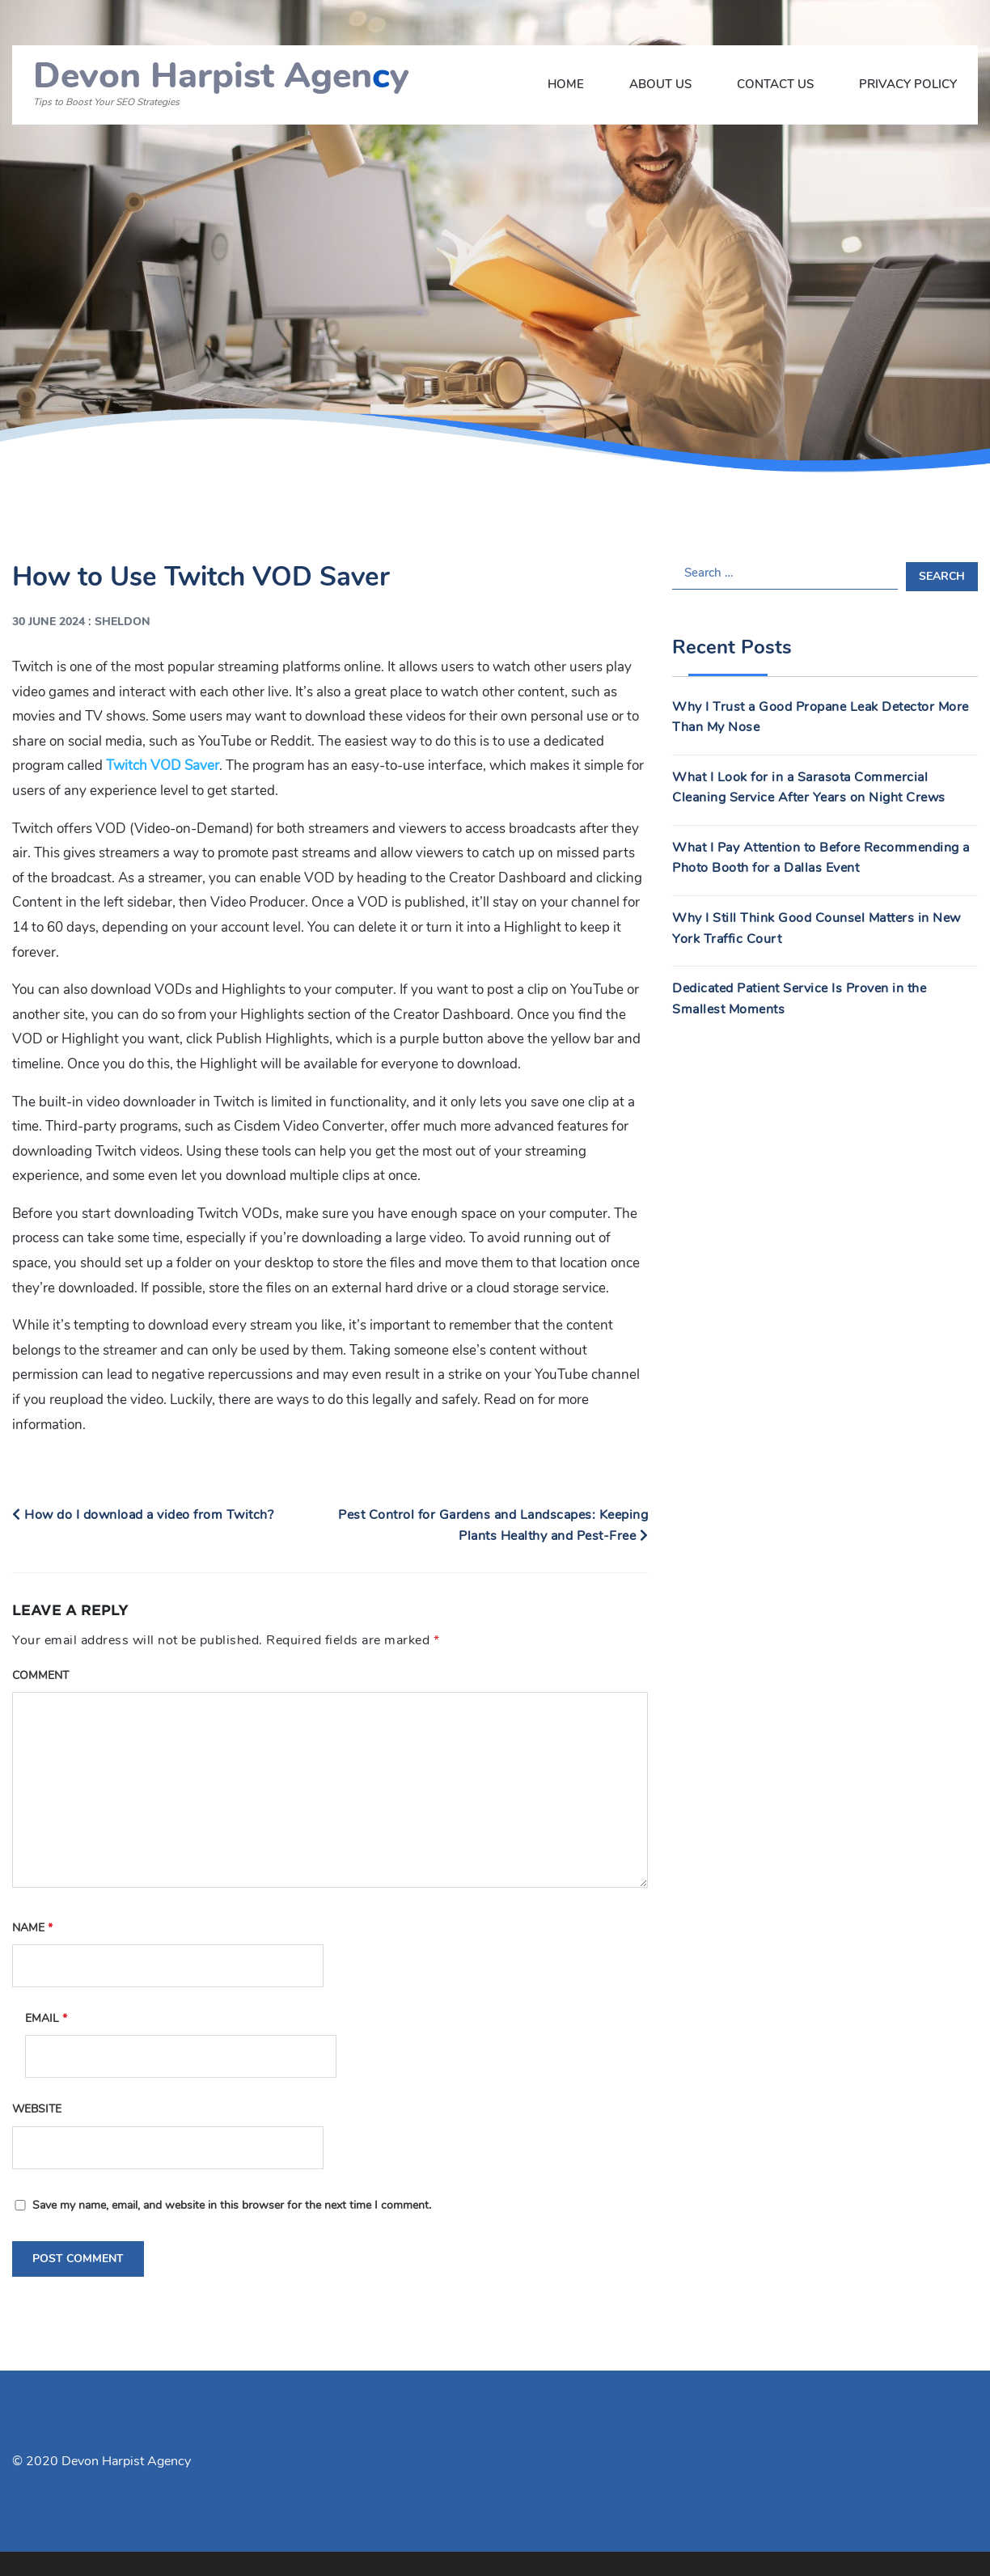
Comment (40, 1675)
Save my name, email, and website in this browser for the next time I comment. (231, 2205)
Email (46, 2018)
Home (566, 84)
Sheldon (122, 621)
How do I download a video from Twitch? (142, 1515)
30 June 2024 (48, 621)
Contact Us (775, 84)
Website (36, 2109)
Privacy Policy (908, 84)
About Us (660, 84)
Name (32, 1927)
